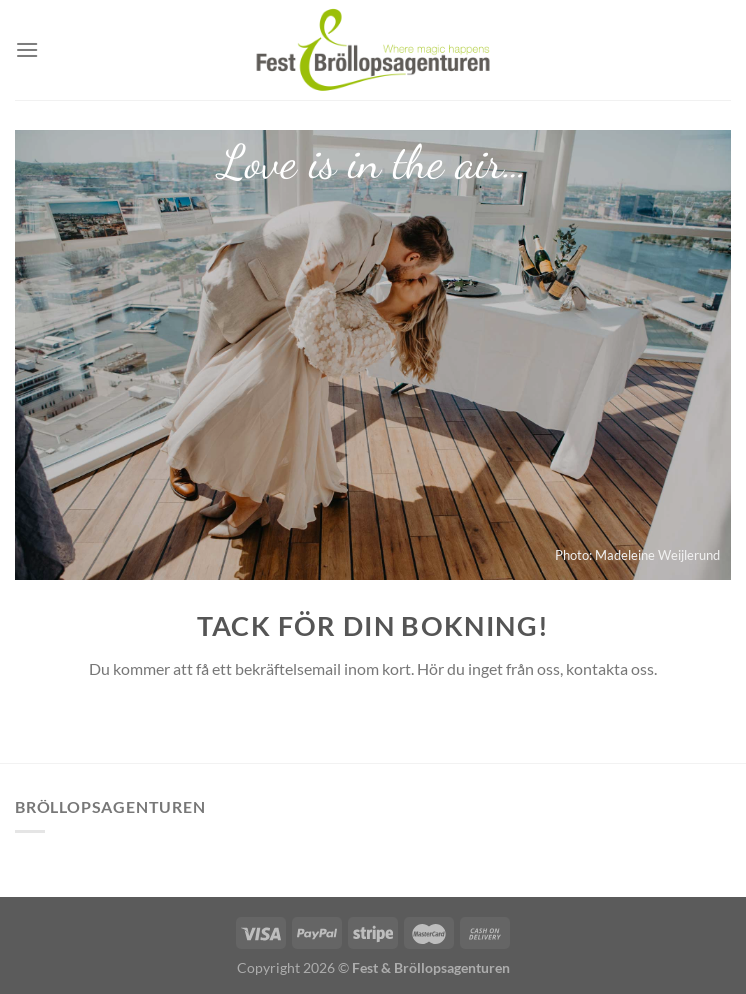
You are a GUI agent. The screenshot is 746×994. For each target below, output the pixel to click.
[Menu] (27, 49)
